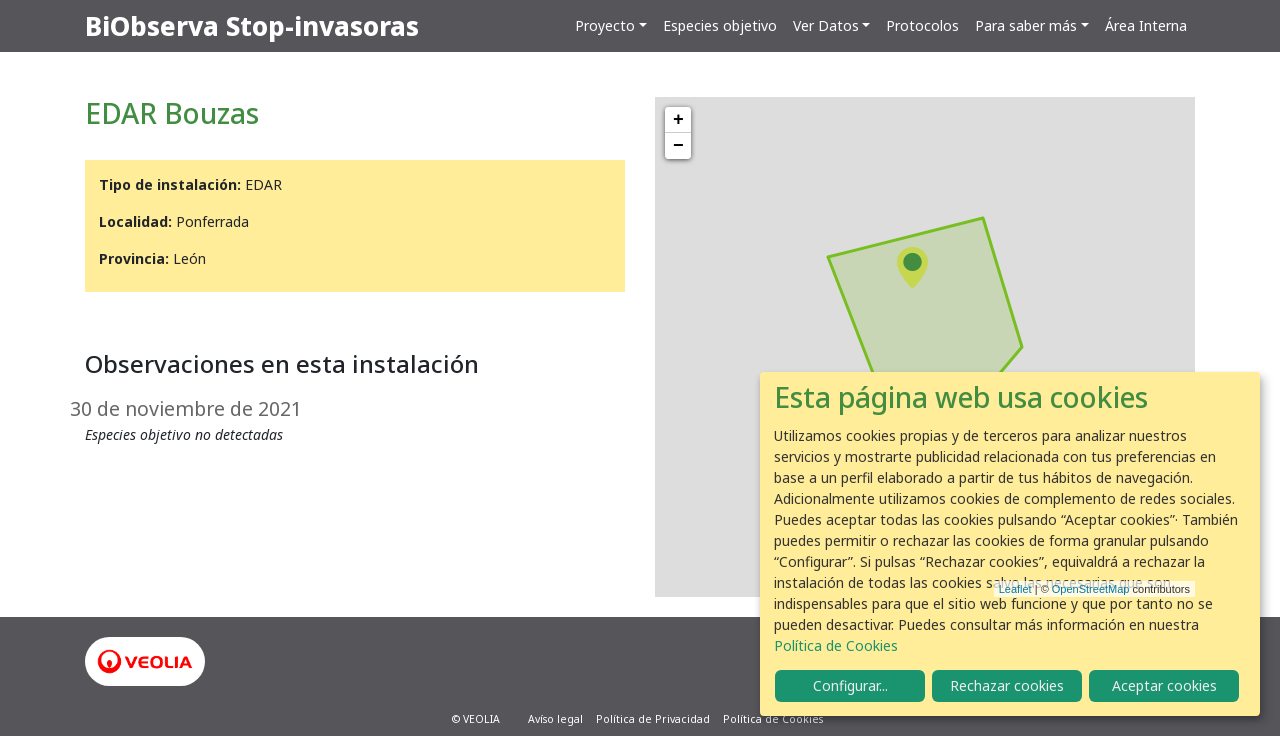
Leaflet (1015, 589)
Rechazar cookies (1007, 685)
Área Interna (1146, 25)
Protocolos (922, 25)
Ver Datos (826, 25)
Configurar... (850, 685)
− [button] (678, 146)
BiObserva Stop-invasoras (252, 26)
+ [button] (678, 120)
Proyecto (605, 25)
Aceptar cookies (1164, 685)
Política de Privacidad (653, 719)
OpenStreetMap (1091, 589)
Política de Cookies (773, 719)
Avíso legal (555, 719)
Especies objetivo (720, 25)
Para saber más (1026, 25)
